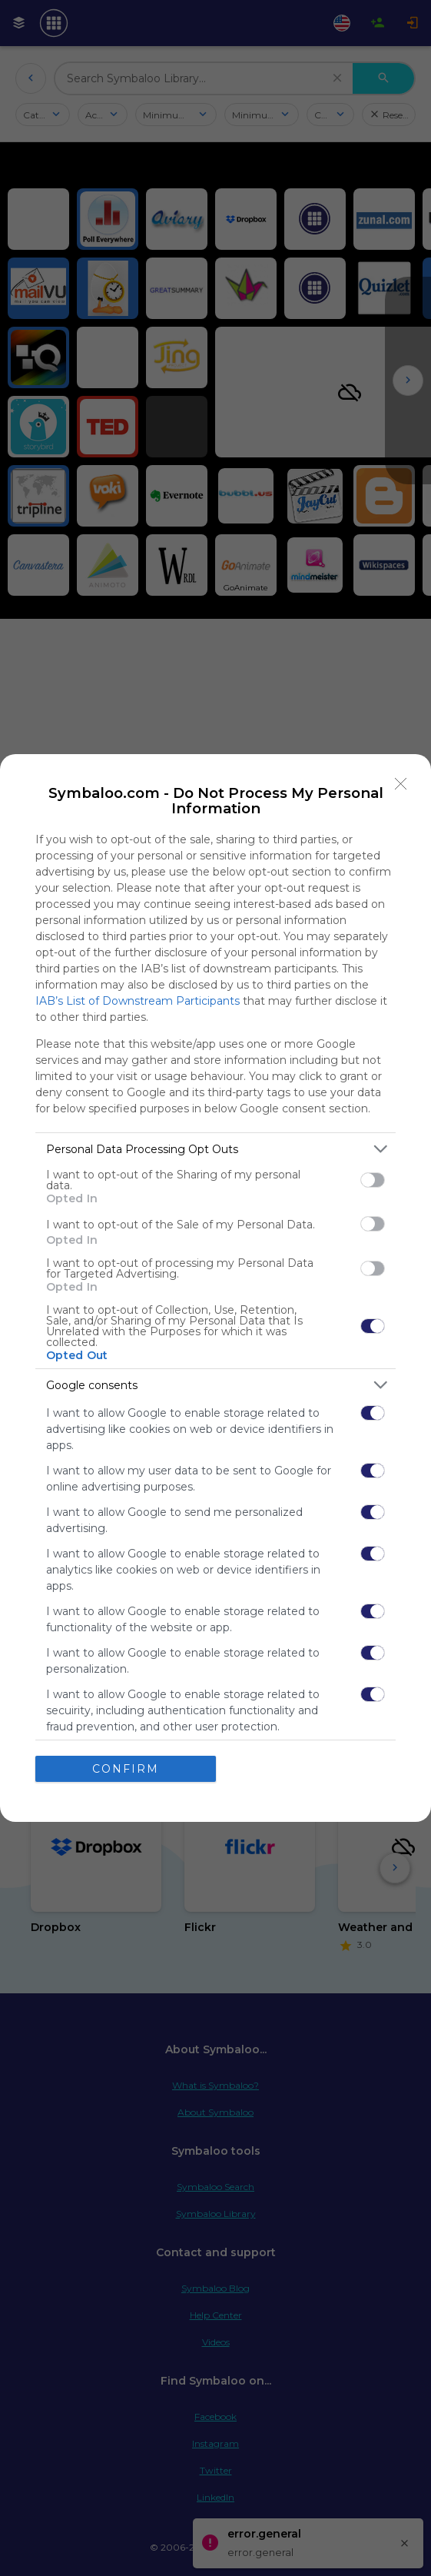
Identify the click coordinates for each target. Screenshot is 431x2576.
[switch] (372, 1180)
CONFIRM (125, 1769)
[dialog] (215, 1288)
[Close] (401, 784)
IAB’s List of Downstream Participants (137, 1001)
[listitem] (215, 1149)
